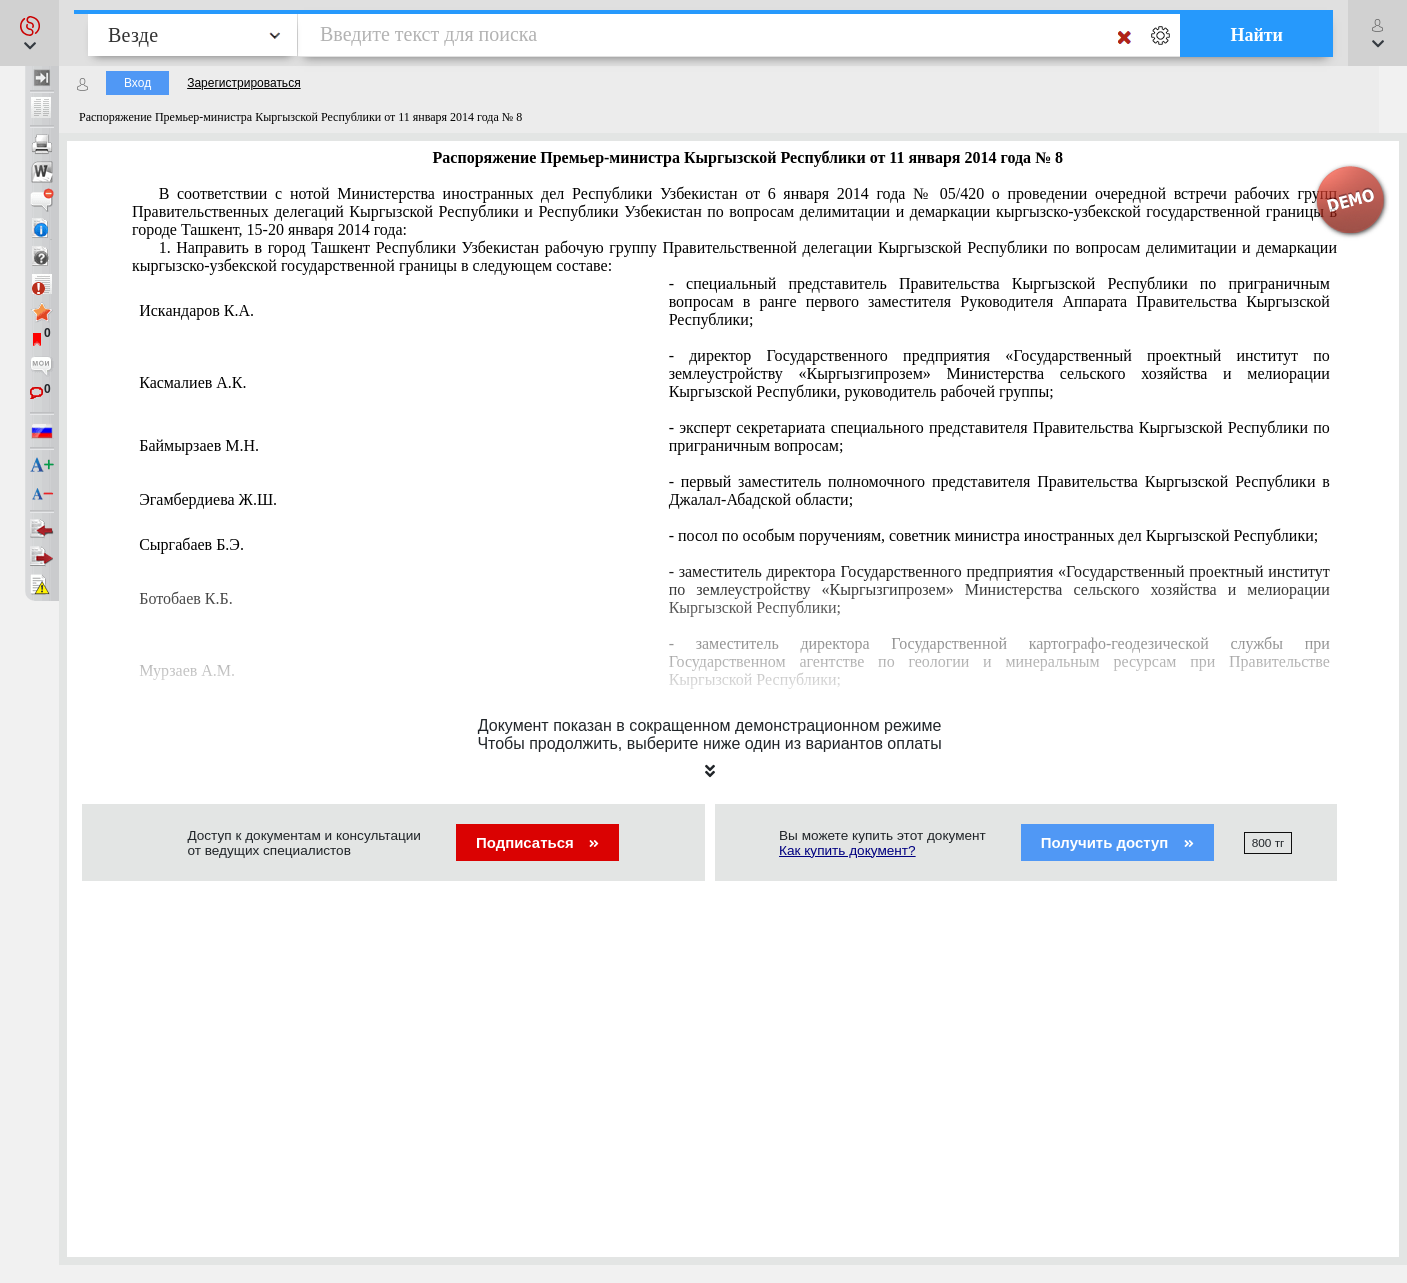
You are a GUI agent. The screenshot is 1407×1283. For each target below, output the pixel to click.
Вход (137, 83)
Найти (1256, 35)
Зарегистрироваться (243, 83)
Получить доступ (1117, 842)
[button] (29, 33)
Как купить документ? (847, 850)
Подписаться (537, 842)
